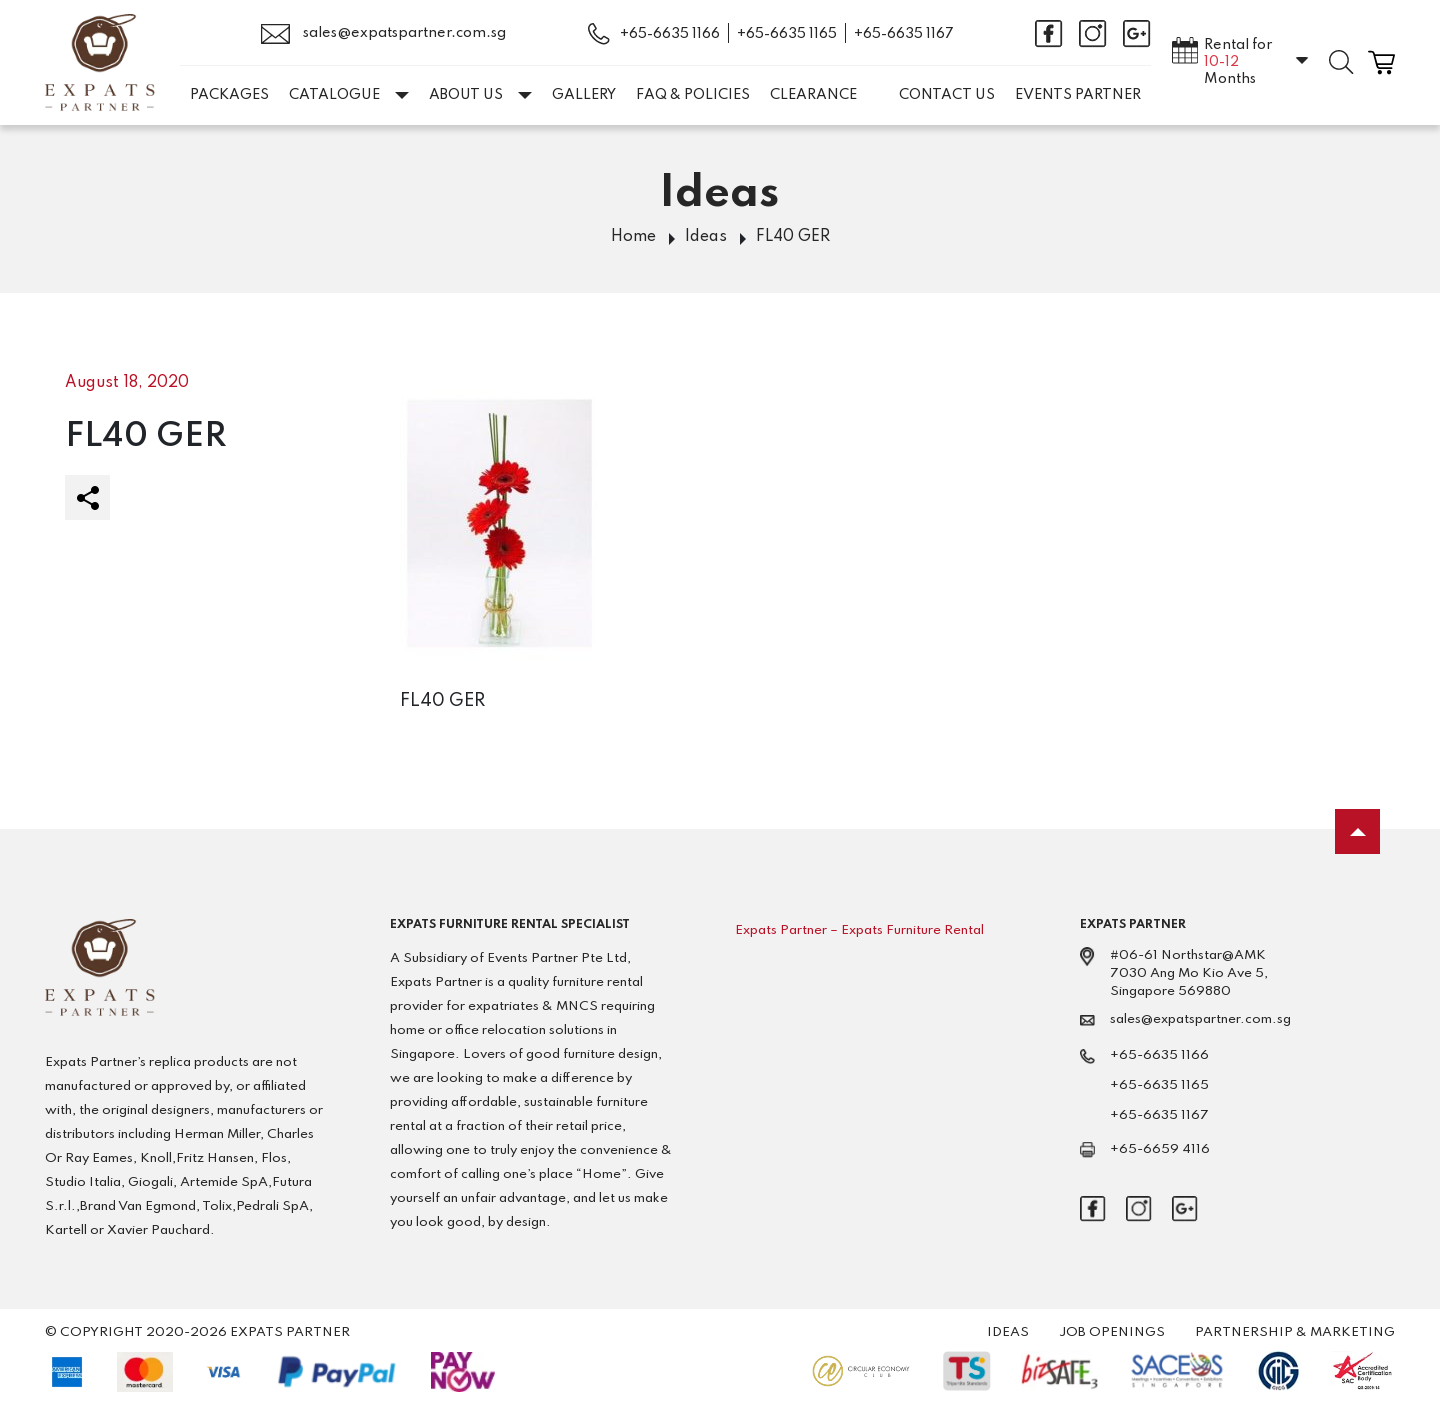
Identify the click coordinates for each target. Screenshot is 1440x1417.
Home (633, 237)
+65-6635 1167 (904, 34)
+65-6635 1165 (787, 34)
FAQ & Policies (693, 95)
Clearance (813, 95)
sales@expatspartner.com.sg (383, 34)
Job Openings (1112, 1332)
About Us (480, 95)
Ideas (706, 237)
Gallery (584, 95)
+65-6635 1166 (670, 34)
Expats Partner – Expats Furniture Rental (859, 930)
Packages (229, 95)
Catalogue (349, 95)
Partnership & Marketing (1295, 1332)
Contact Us (947, 95)
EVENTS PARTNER (1078, 95)
